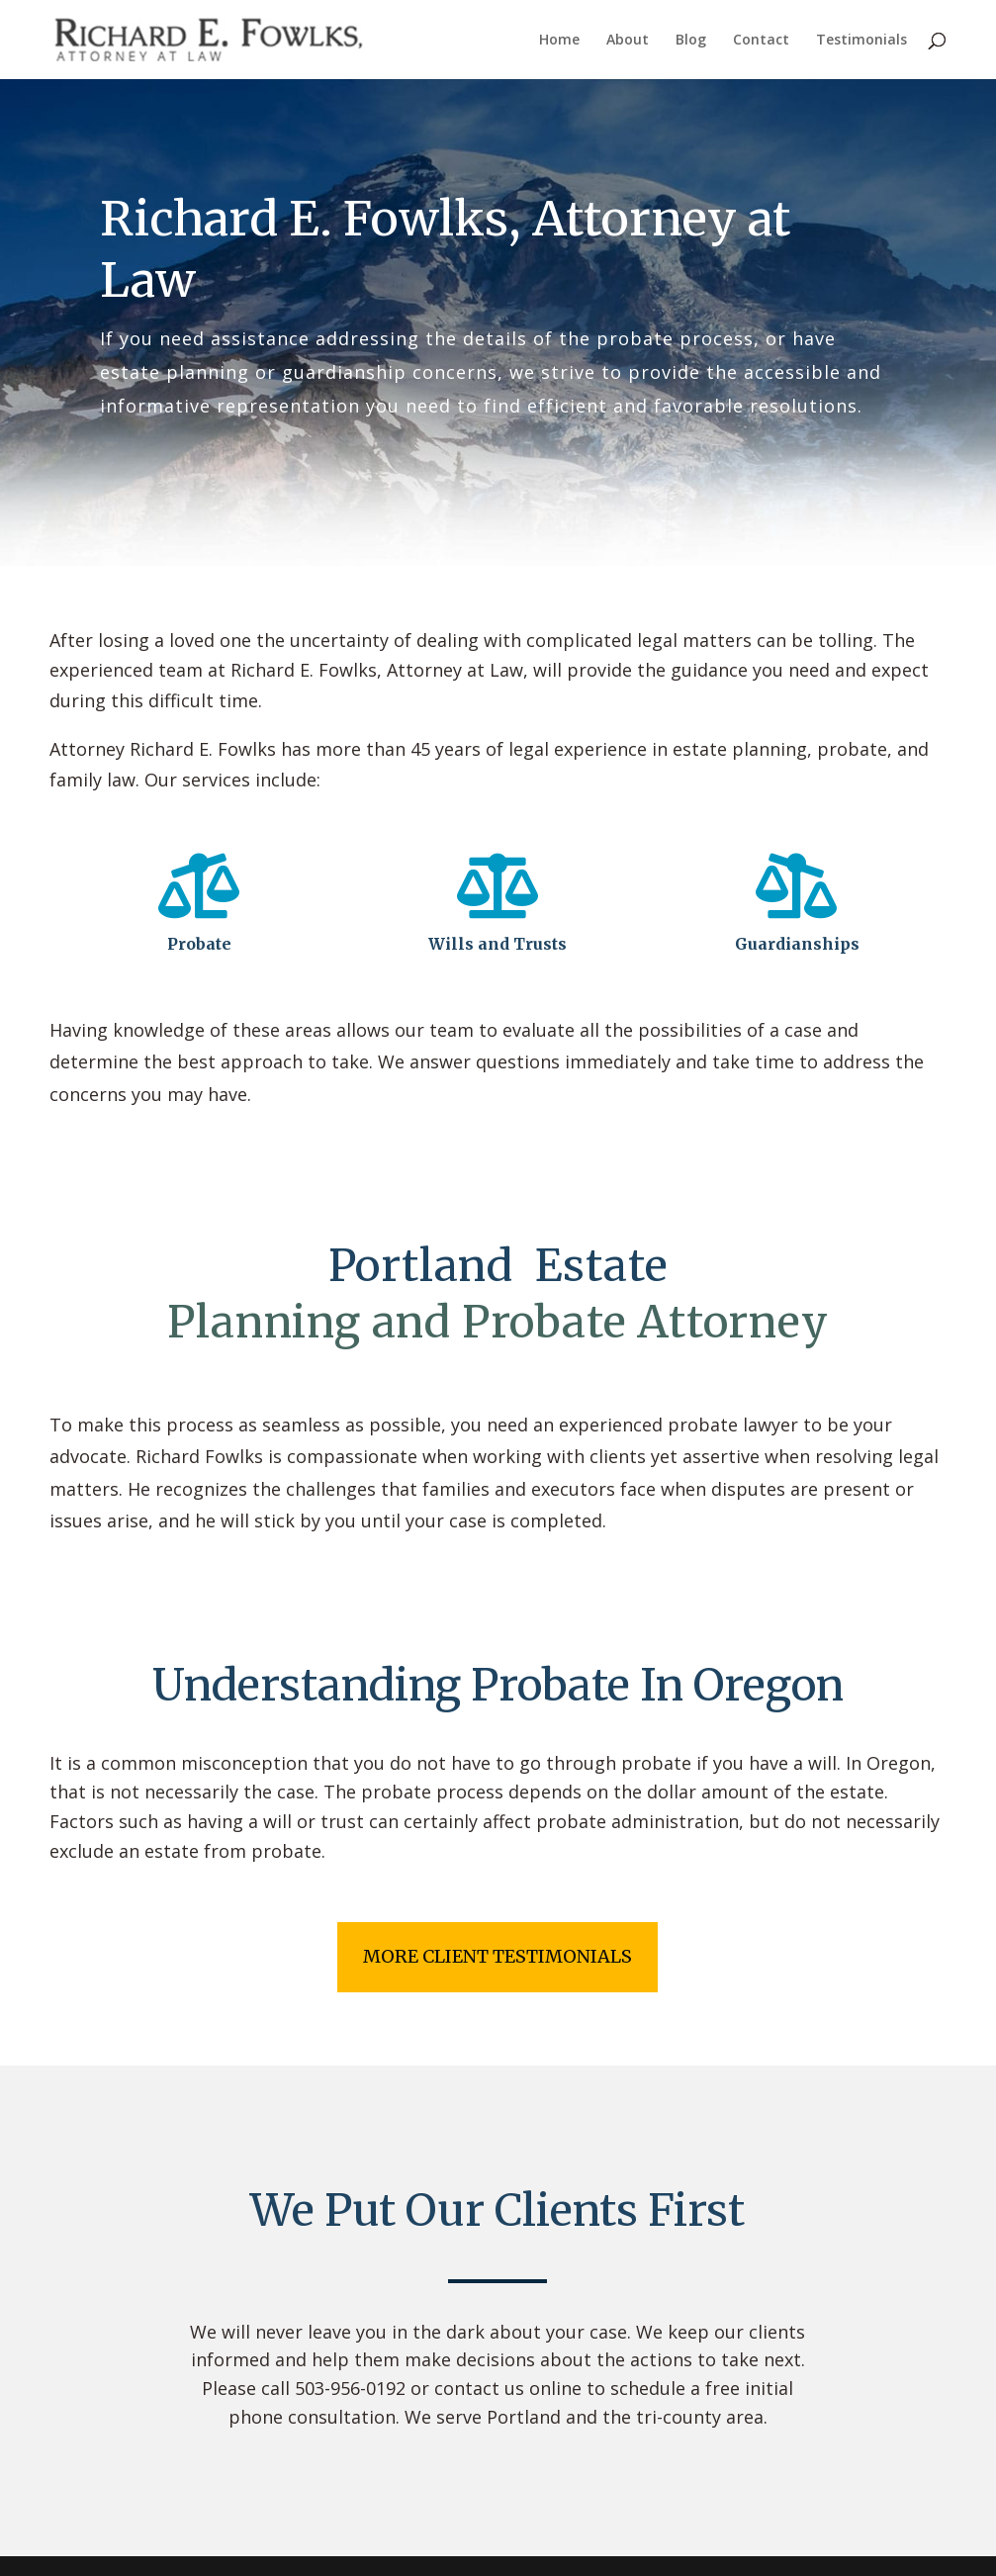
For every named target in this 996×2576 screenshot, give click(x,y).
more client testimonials (497, 1956)
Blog (691, 40)
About (627, 40)
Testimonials (861, 40)
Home (559, 40)
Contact (761, 40)
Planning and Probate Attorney (497, 1322)
